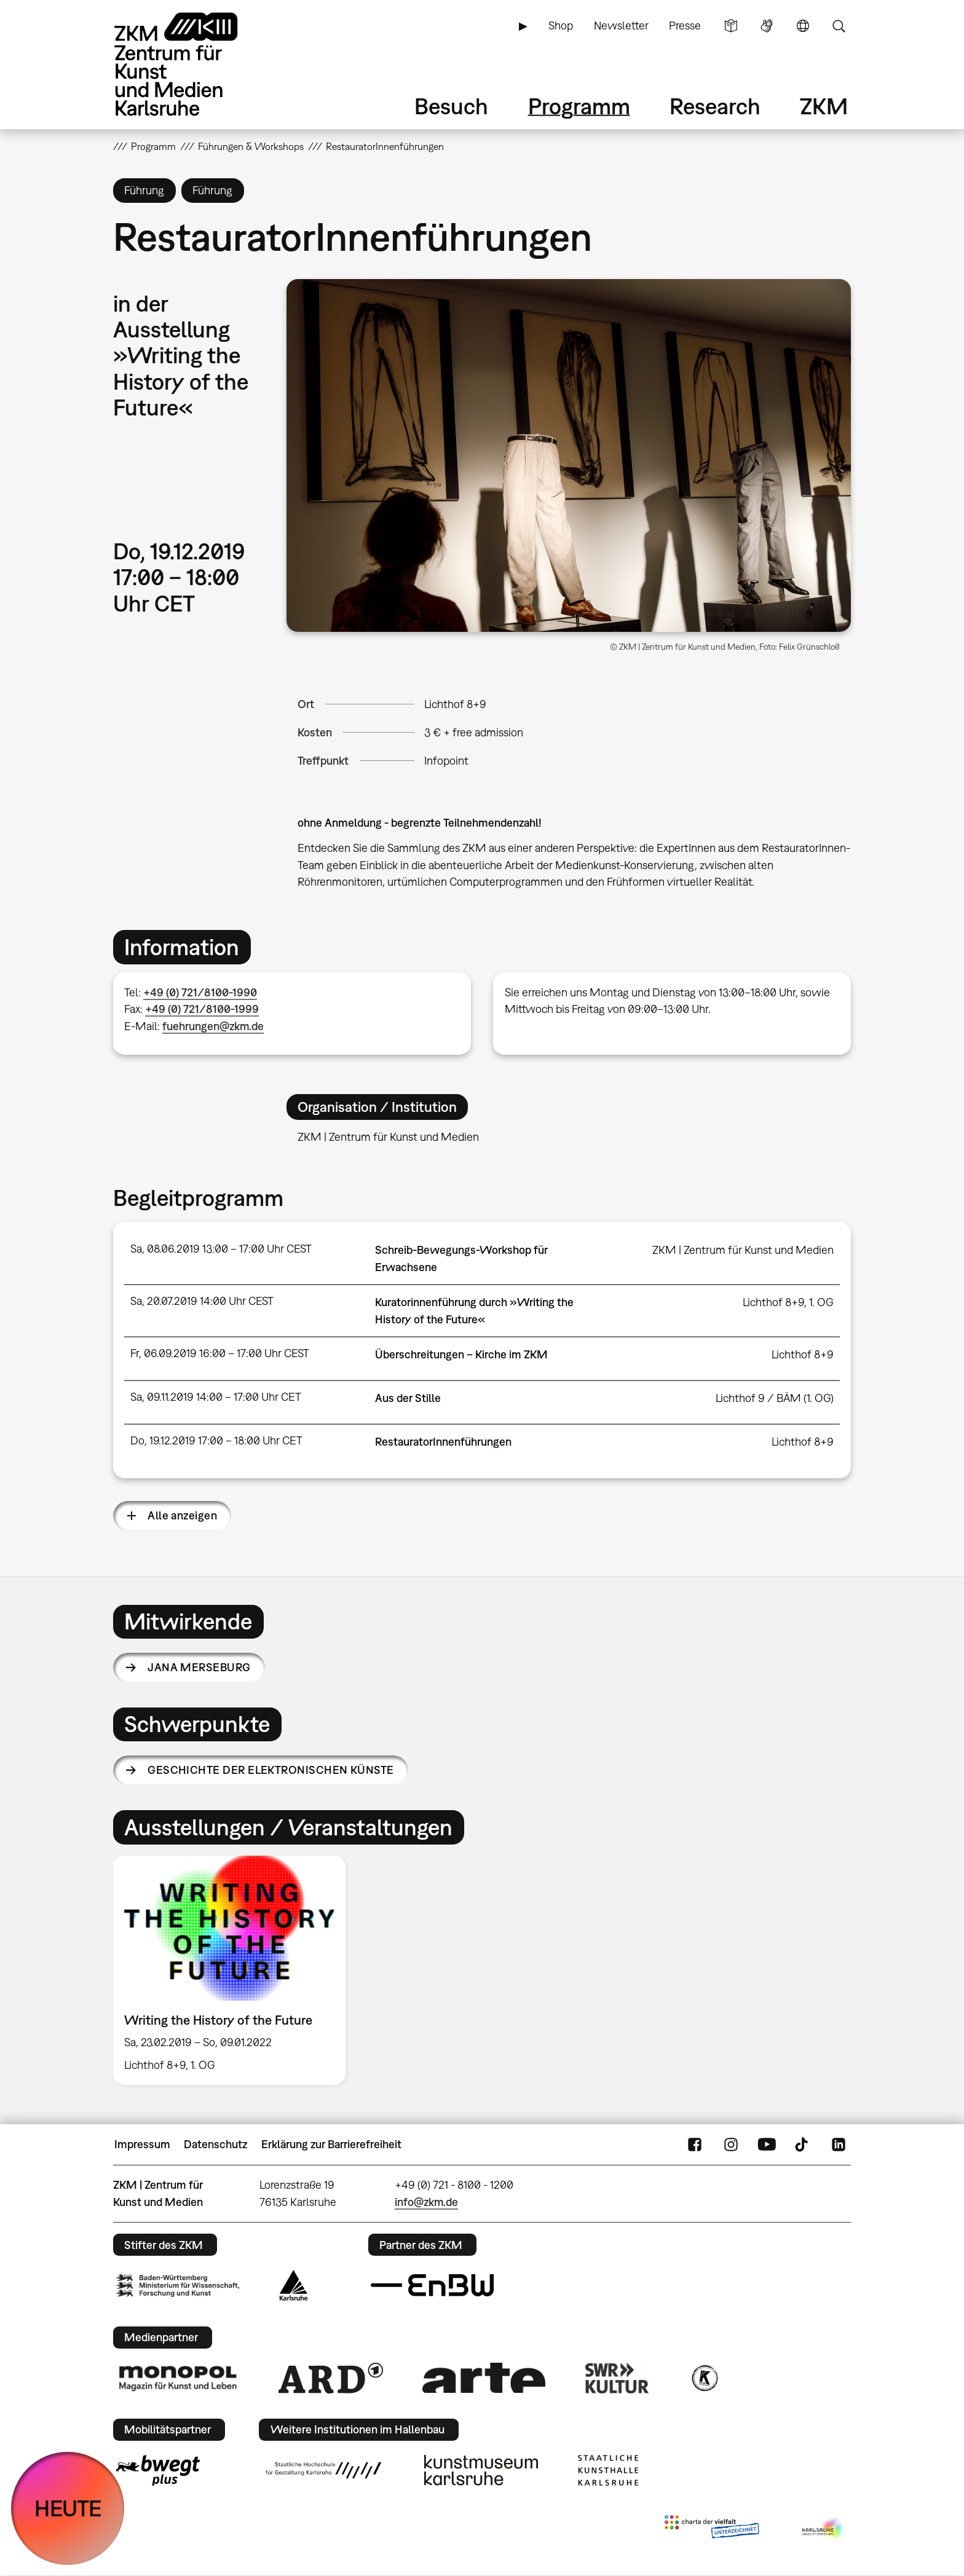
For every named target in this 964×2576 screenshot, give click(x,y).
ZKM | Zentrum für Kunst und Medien (743, 1249)
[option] (235, 1970)
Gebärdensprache (766, 26)
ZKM (824, 106)
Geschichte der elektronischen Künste (271, 1769)
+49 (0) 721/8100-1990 (200, 992)
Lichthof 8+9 (455, 704)
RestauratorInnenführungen (443, 1441)
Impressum (142, 2144)
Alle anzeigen (182, 1515)
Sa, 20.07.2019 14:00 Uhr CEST (202, 1300)
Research (715, 106)
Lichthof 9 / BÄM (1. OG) (775, 1398)
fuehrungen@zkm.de (213, 1026)
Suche (838, 26)
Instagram (731, 2144)
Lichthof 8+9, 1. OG (788, 1302)
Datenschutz (215, 2144)
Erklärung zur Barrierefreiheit (331, 2144)
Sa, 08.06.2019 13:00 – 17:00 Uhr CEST (221, 1248)
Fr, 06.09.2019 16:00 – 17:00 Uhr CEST (219, 1353)
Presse (685, 25)
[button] (568, 455)
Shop (560, 25)
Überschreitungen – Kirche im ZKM (461, 1354)
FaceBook (694, 2144)
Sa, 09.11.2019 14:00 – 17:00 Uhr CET (215, 1396)
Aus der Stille (408, 1398)
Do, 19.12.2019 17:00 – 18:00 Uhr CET (216, 1440)
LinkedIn (838, 2144)
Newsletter (621, 25)
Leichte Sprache (731, 26)
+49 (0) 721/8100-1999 (202, 1008)
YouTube (766, 2144)
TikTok (803, 2144)
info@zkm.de (426, 2202)
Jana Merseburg (199, 1667)
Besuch (451, 106)
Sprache (803, 26)
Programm (579, 106)
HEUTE (67, 2508)
